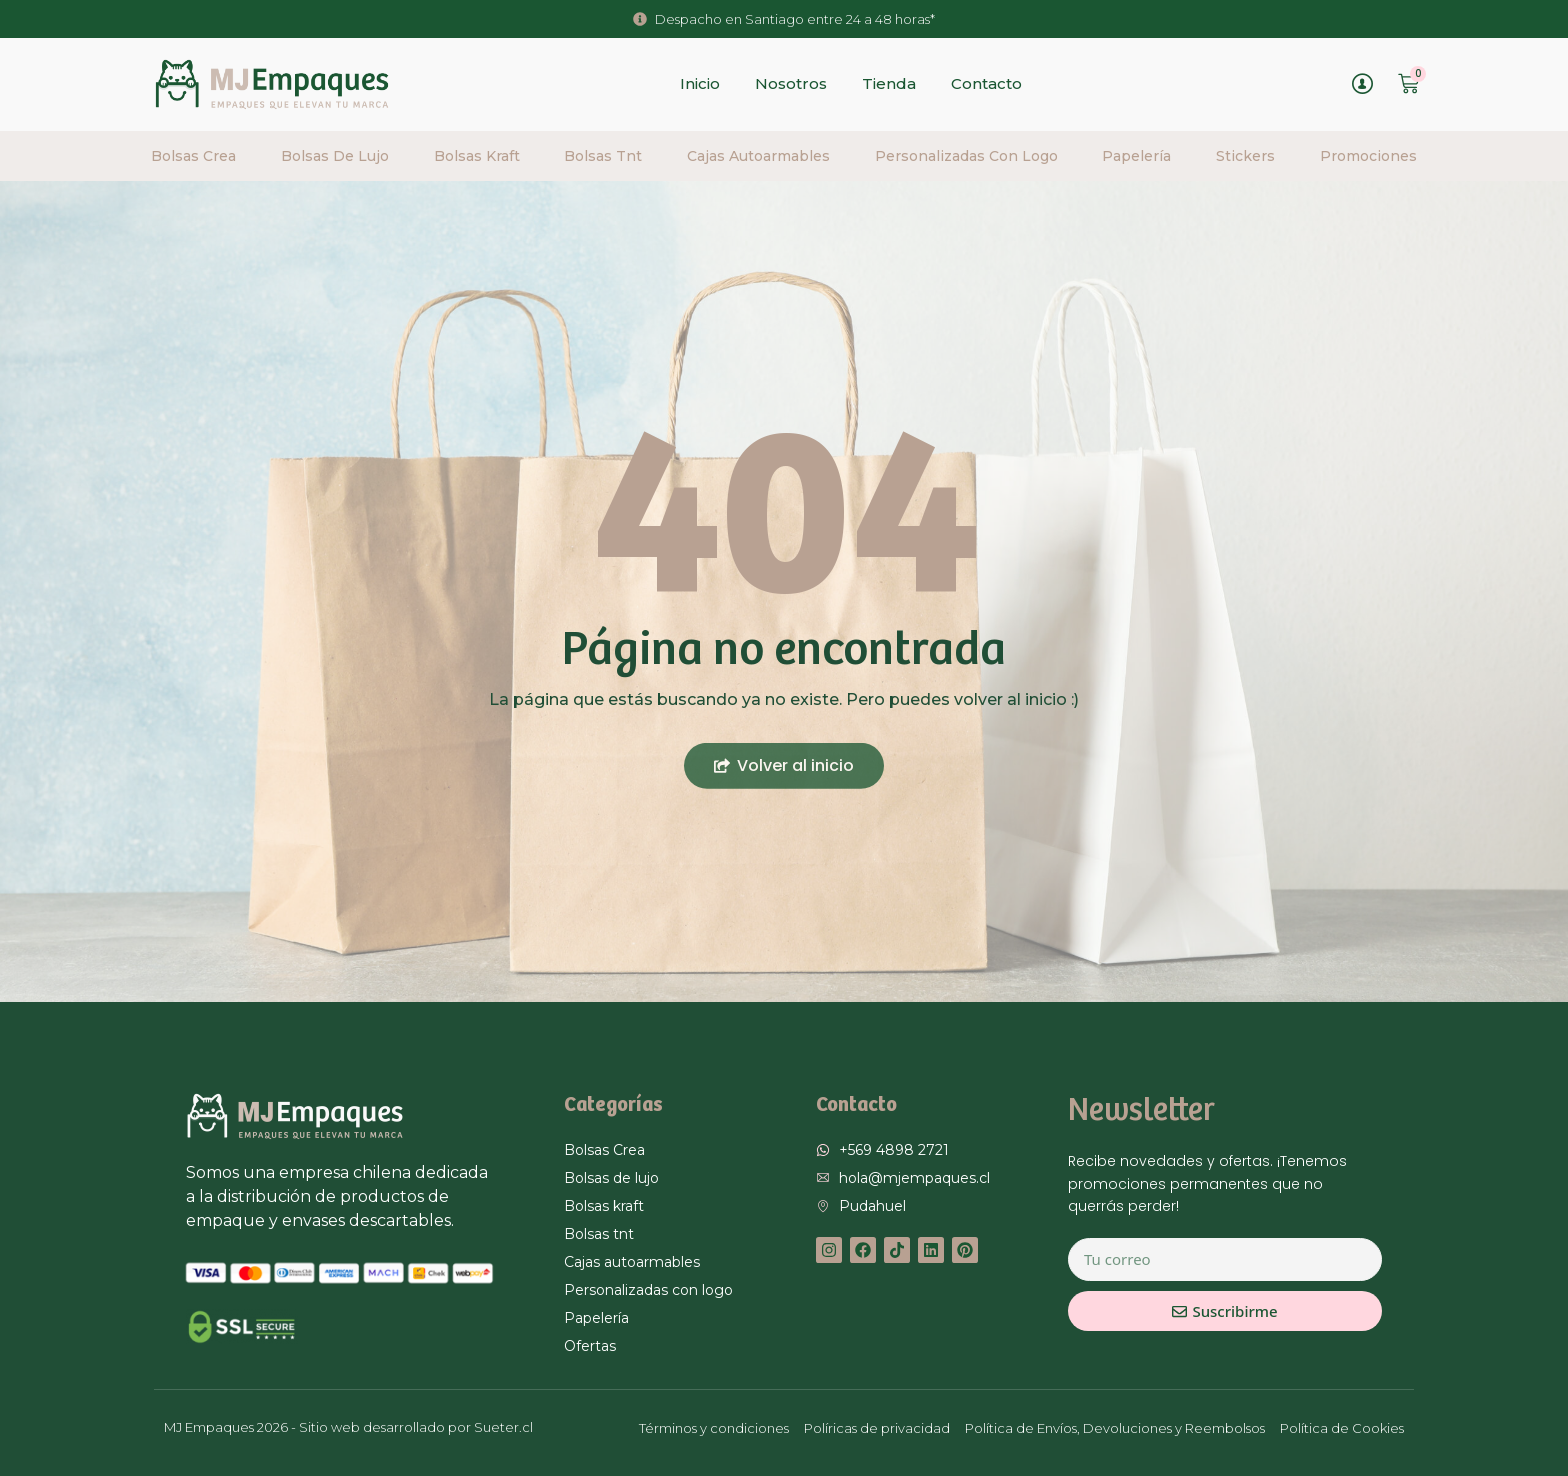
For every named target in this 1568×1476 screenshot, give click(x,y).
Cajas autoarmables (758, 156)
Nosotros (791, 83)
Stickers (1245, 156)
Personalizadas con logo (966, 156)
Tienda (889, 83)
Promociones (1368, 156)
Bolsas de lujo (335, 156)
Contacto (986, 83)
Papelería (1136, 156)
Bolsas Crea (193, 156)
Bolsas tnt (603, 156)
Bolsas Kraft (477, 156)
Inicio (700, 83)
